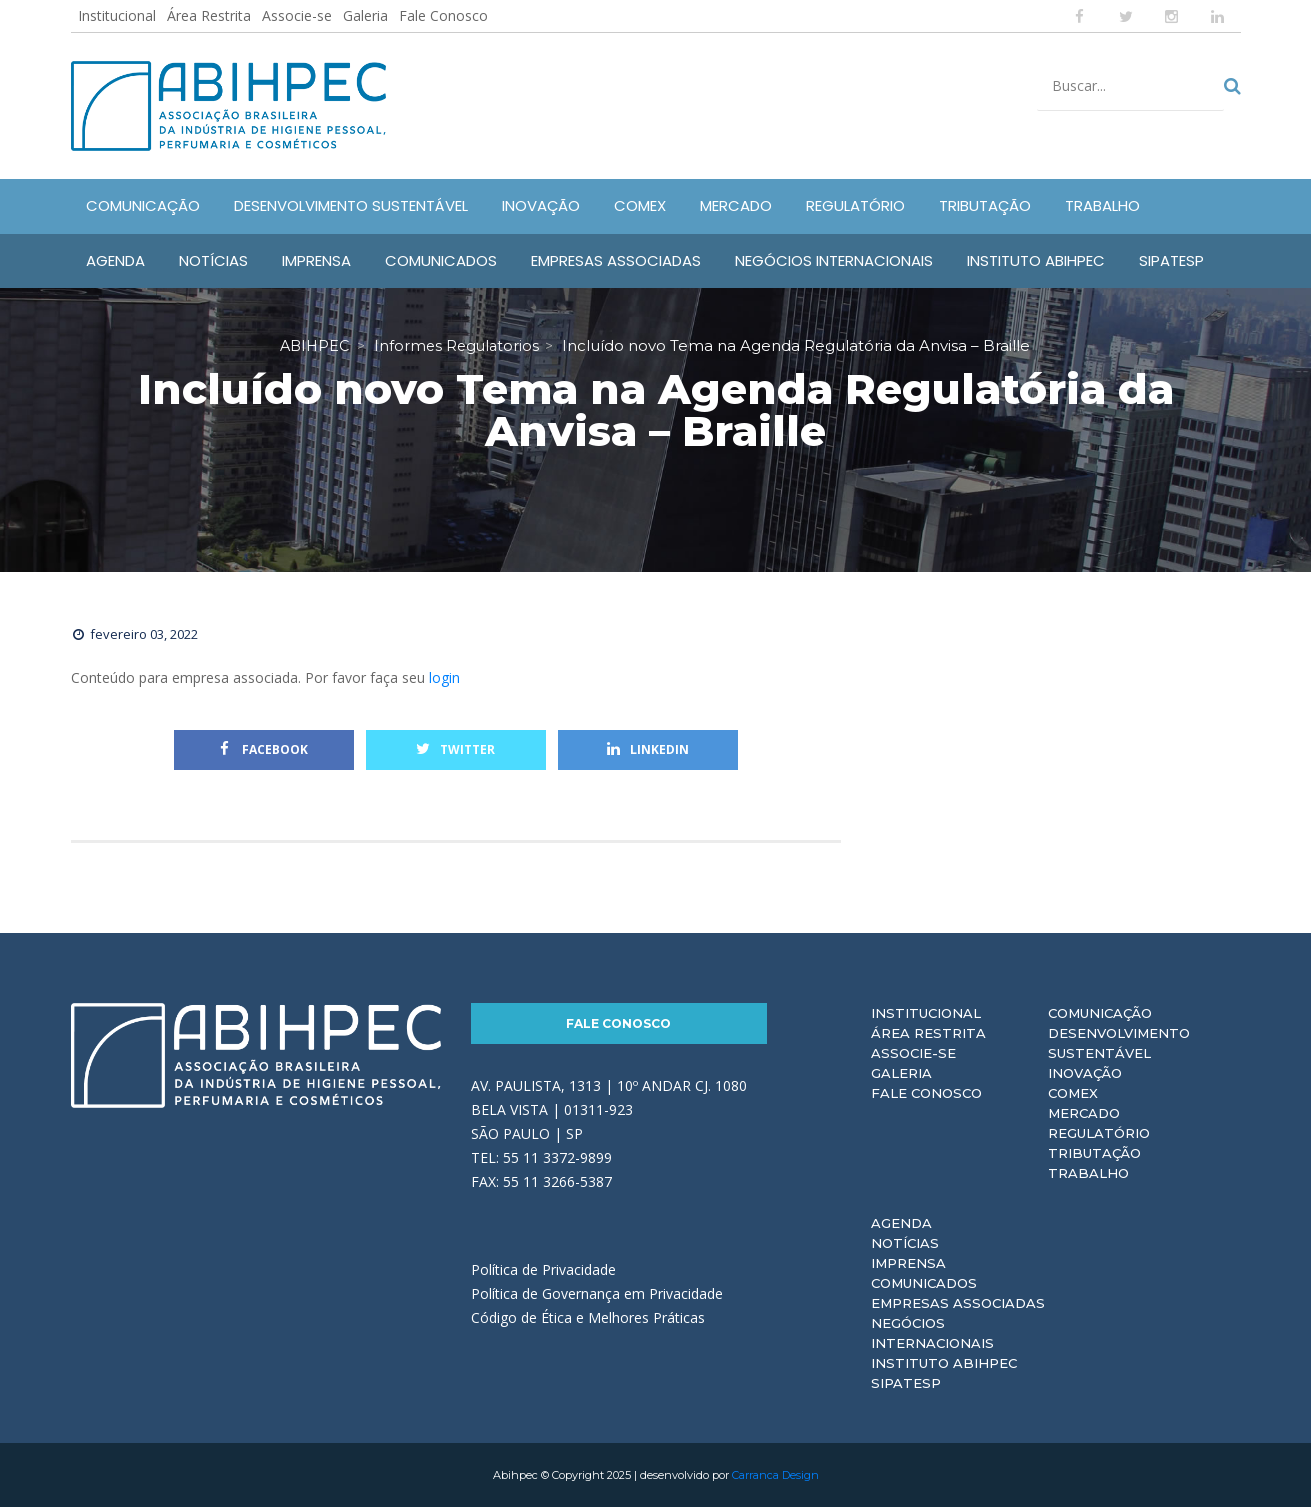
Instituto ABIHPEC (944, 1363)
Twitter (455, 749)
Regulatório (1099, 1133)
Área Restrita (209, 15)
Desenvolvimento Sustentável (1119, 1043)
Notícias (905, 1243)
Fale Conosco (443, 15)
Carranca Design (775, 1475)
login (444, 677)
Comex (1073, 1093)
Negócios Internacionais (932, 1333)
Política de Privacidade (543, 1269)
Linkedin (648, 749)
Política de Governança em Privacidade (597, 1293)
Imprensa (908, 1263)
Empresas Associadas (958, 1303)
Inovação (1085, 1073)
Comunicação (1100, 1013)
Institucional (117, 15)
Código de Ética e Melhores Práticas (588, 1317)
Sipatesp (906, 1383)
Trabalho (1088, 1173)
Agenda (901, 1223)
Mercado (1084, 1113)
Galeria (365, 15)
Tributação (1094, 1153)
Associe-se (297, 15)
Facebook (264, 749)
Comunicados (924, 1283)
